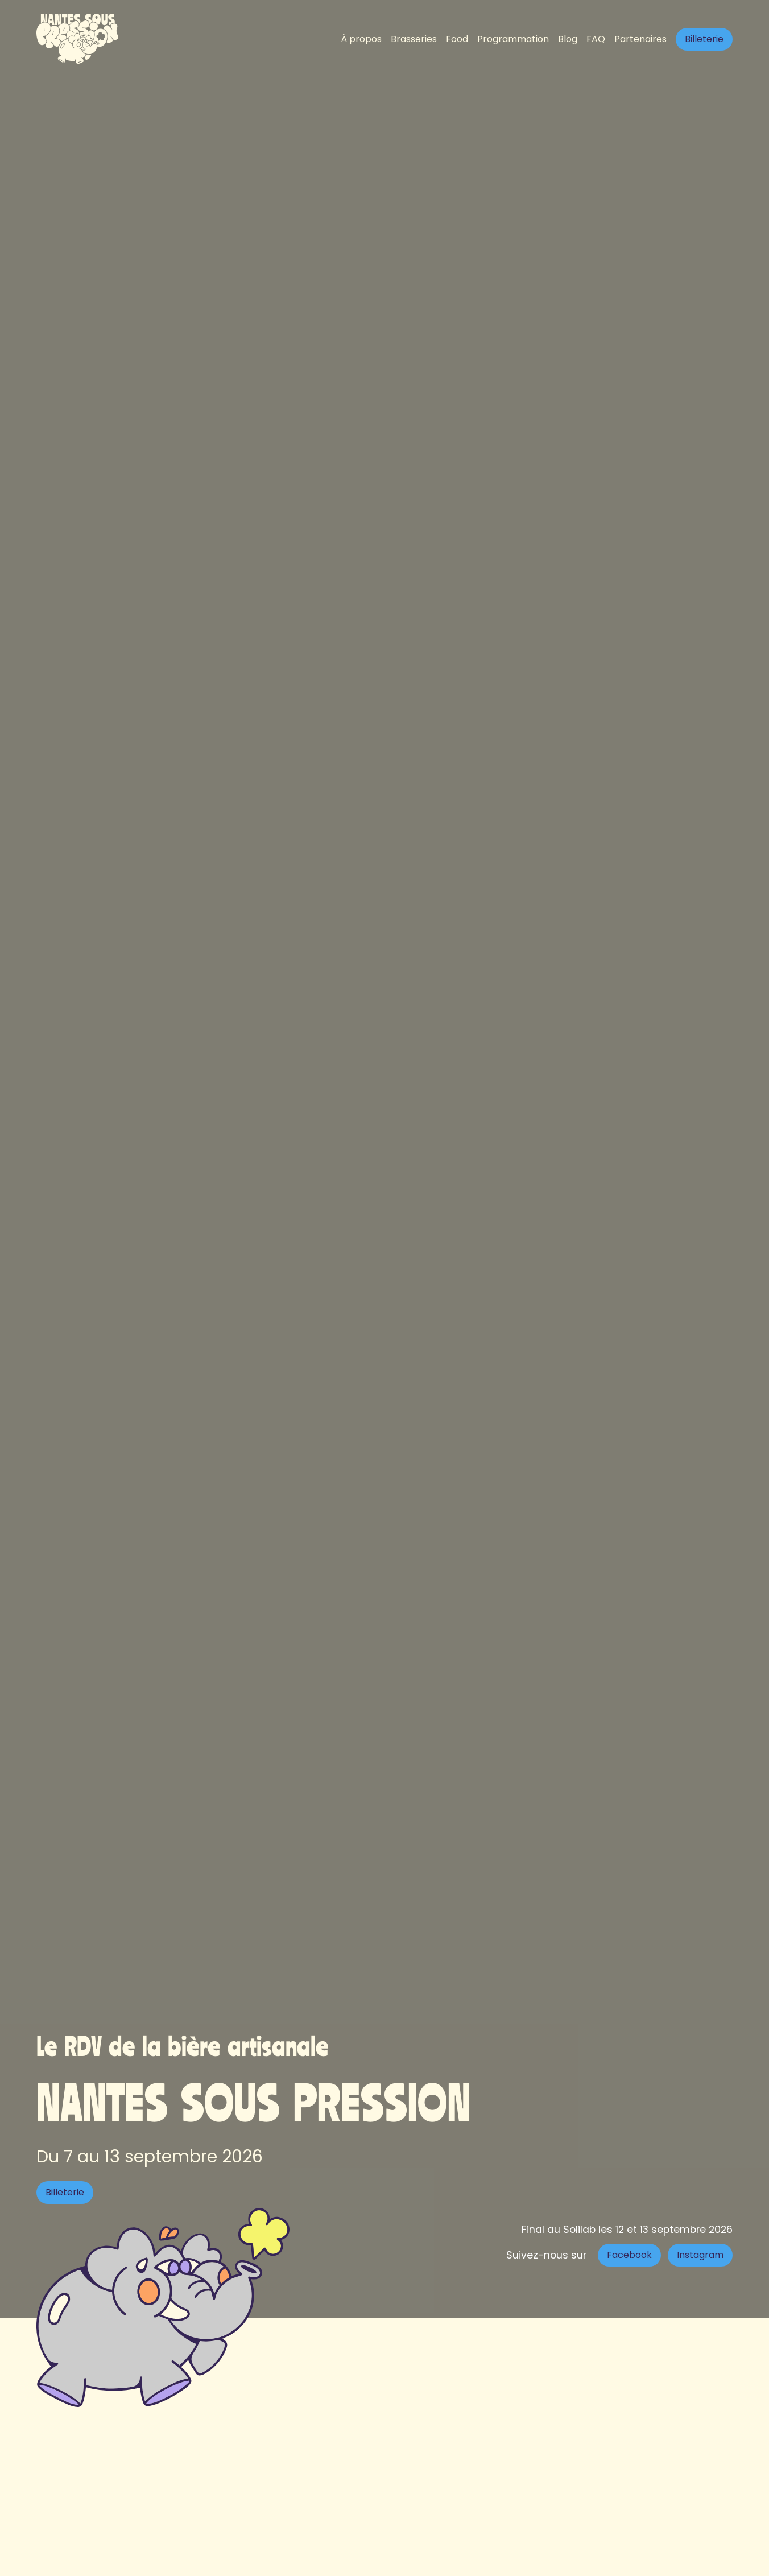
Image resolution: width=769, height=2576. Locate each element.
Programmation (513, 39)
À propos (361, 39)
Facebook (629, 2254)
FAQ (595, 39)
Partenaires (640, 39)
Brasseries (414, 39)
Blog (567, 39)
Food (457, 39)
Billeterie (704, 39)
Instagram (700, 2254)
